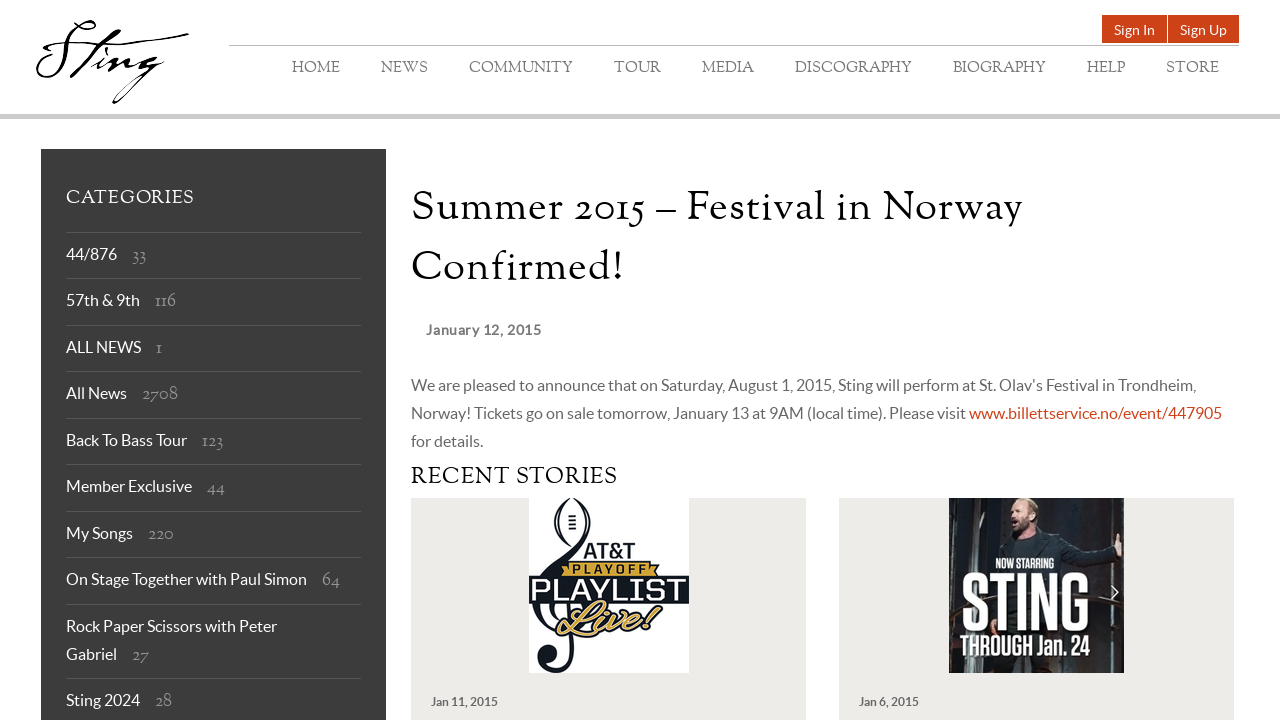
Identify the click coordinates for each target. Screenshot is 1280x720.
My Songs (99, 533)
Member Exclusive (129, 486)
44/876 (91, 254)
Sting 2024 (103, 700)
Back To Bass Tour (126, 440)
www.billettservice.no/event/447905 (1095, 413)
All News (96, 393)
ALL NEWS (103, 347)
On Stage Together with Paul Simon (186, 579)
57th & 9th (103, 300)
